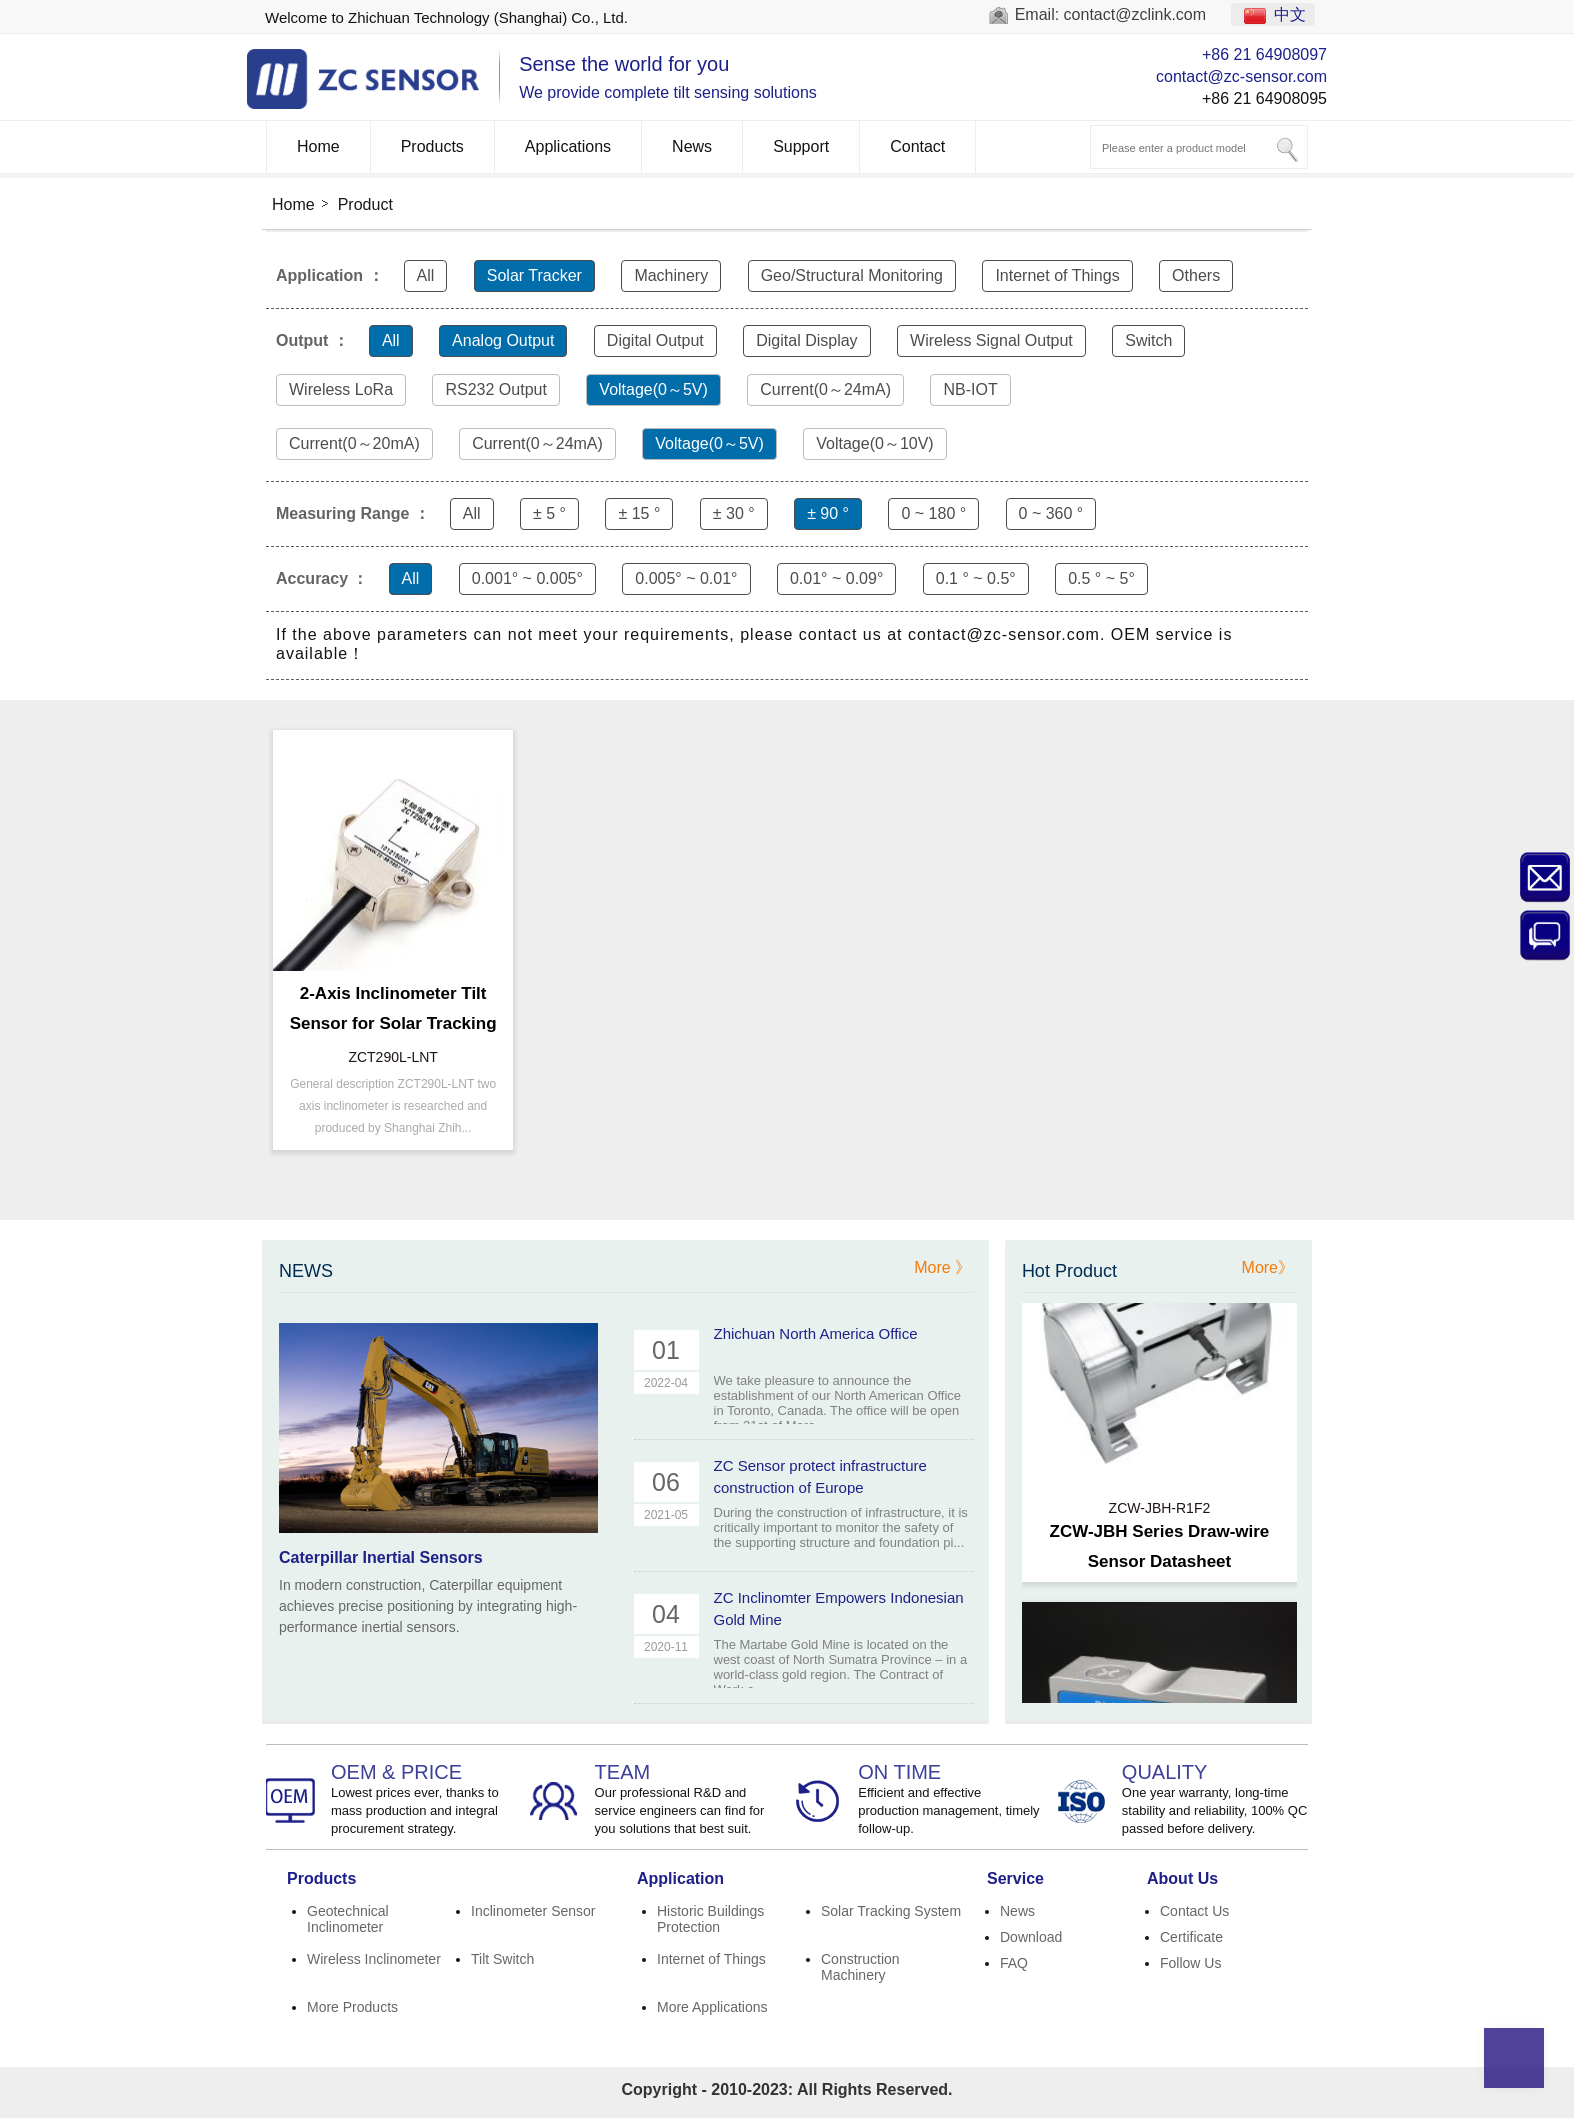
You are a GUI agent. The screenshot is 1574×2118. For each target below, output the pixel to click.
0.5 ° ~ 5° (1101, 578)
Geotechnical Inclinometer (348, 1919)
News (692, 146)
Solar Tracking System (891, 1911)
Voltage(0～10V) (874, 443)
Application (680, 1878)
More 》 (942, 1267)
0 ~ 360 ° (1051, 513)
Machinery (671, 275)
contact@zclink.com (1135, 14)
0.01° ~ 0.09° (836, 578)
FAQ (1014, 1963)
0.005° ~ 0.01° (686, 578)
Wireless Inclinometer (374, 1959)
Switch (1148, 340)
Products (432, 146)
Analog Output (503, 340)
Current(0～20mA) (354, 443)
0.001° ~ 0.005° (527, 578)
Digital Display (806, 340)
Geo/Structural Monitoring (852, 275)
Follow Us (1190, 1963)
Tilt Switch (502, 1959)
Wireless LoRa (341, 389)
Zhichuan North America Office (816, 1333)
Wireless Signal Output (991, 340)
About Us (1182, 1878)
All (426, 275)
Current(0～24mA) (825, 389)
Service (1015, 1878)
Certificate (1191, 1937)
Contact (917, 146)
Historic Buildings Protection (710, 1919)
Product (365, 204)
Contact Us (1194, 1911)
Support (801, 146)
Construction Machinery (860, 1967)
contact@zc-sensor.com (1241, 76)
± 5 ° (549, 513)
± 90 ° (828, 513)
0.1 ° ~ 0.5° (976, 578)
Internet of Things (1057, 275)
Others (1196, 275)
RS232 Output (495, 389)
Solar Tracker (534, 275)
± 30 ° (734, 513)
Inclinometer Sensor (533, 1911)
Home (318, 146)
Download (1031, 1937)
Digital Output (655, 340)
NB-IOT (970, 389)
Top (1514, 2058)
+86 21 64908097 (1264, 54)
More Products (352, 2007)
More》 (1268, 1267)
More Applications (712, 2007)
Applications (568, 146)
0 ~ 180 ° (933, 513)
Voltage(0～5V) (653, 389)
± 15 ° (639, 513)
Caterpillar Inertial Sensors (381, 1557)
